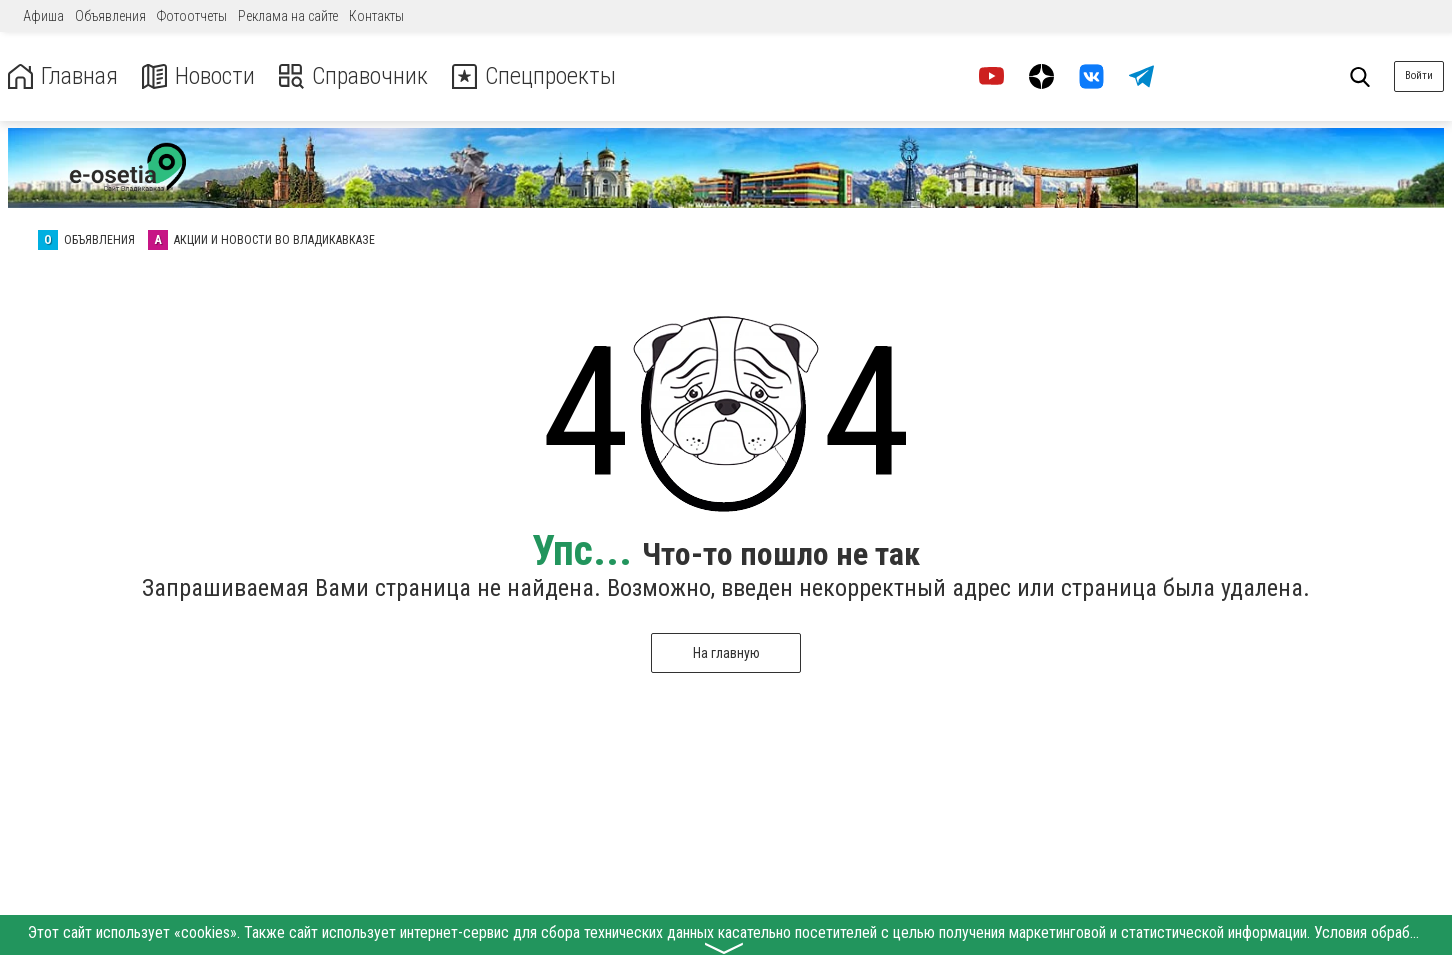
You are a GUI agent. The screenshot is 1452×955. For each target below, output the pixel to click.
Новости (198, 76)
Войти (1419, 75)
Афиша (43, 16)
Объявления (110, 16)
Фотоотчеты (192, 16)
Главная (63, 76)
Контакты (376, 16)
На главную (726, 653)
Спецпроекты (534, 76)
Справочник (353, 76)
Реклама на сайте (288, 16)
